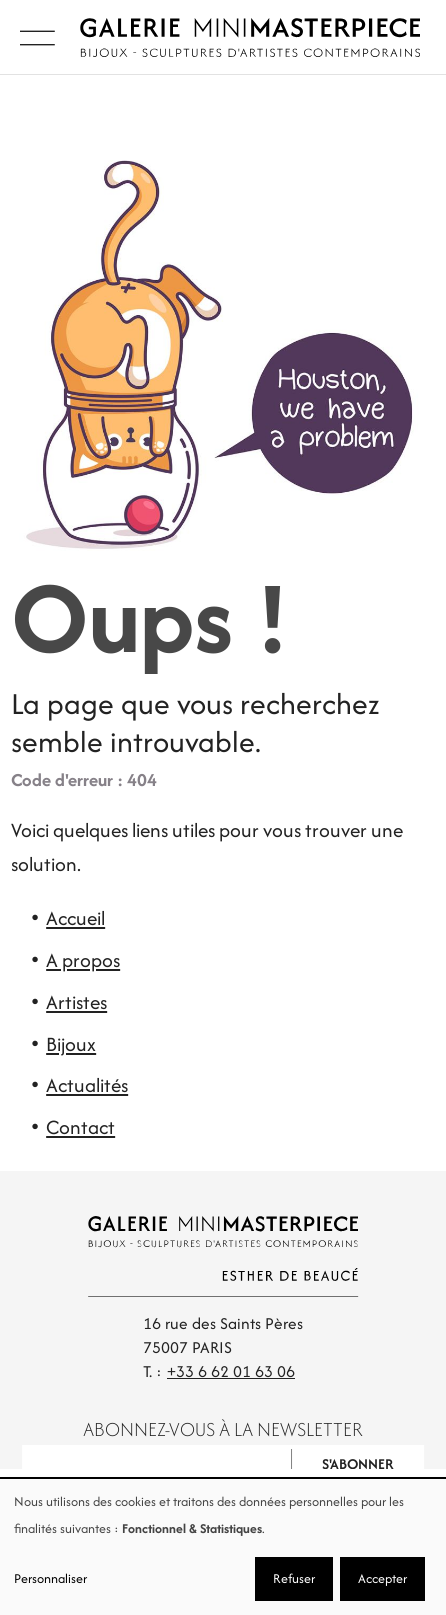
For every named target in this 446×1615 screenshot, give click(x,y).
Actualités (87, 1085)
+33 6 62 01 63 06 (231, 1371)
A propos (83, 960)
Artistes (76, 1002)
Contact (80, 1127)
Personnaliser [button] (50, 1578)
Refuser (294, 1578)
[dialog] (223, 1547)
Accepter (382, 1578)
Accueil (75, 918)
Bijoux (71, 1044)
